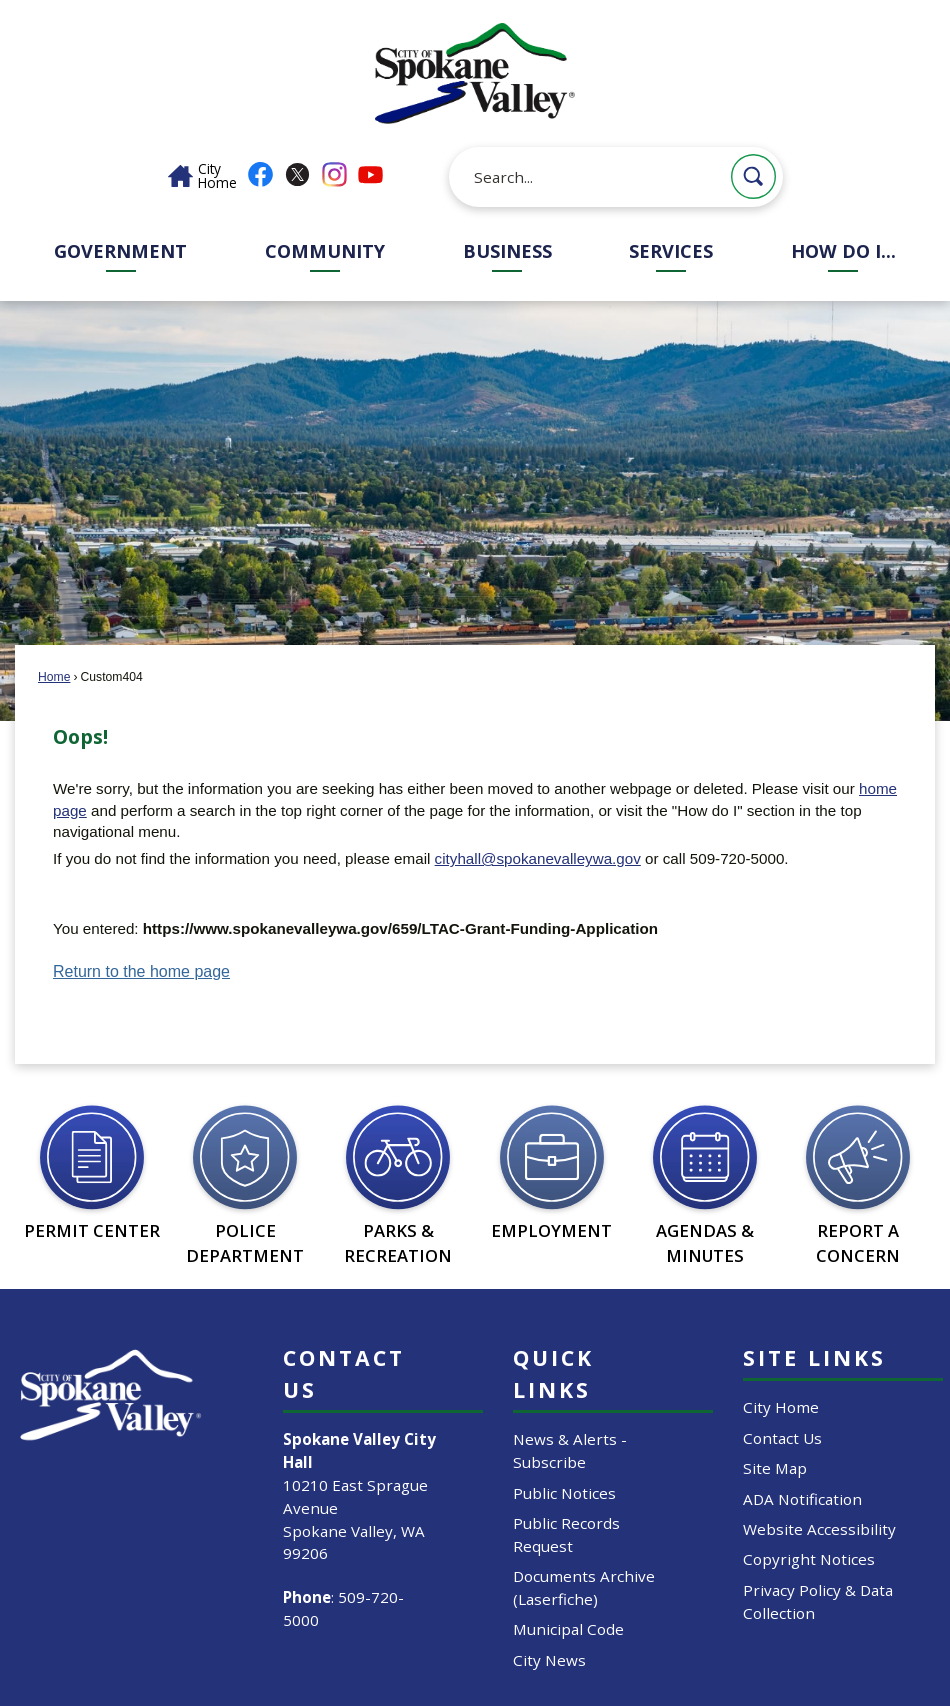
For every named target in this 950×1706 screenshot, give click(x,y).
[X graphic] (297, 174)
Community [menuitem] (325, 251)
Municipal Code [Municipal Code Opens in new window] (568, 1629)
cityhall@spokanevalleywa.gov (538, 858)
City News (549, 1660)
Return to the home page (141, 971)
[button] (753, 176)
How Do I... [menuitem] (843, 251)
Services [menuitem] (671, 251)
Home (54, 677)
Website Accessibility (819, 1529)
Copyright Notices (809, 1559)
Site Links (814, 1357)
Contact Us (782, 1438)
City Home (781, 1407)
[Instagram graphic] (334, 174)
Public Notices (564, 1493)
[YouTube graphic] (370, 174)
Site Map (775, 1468)
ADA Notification (802, 1499)
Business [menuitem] (507, 251)
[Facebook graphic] (260, 174)
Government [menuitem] (120, 251)
